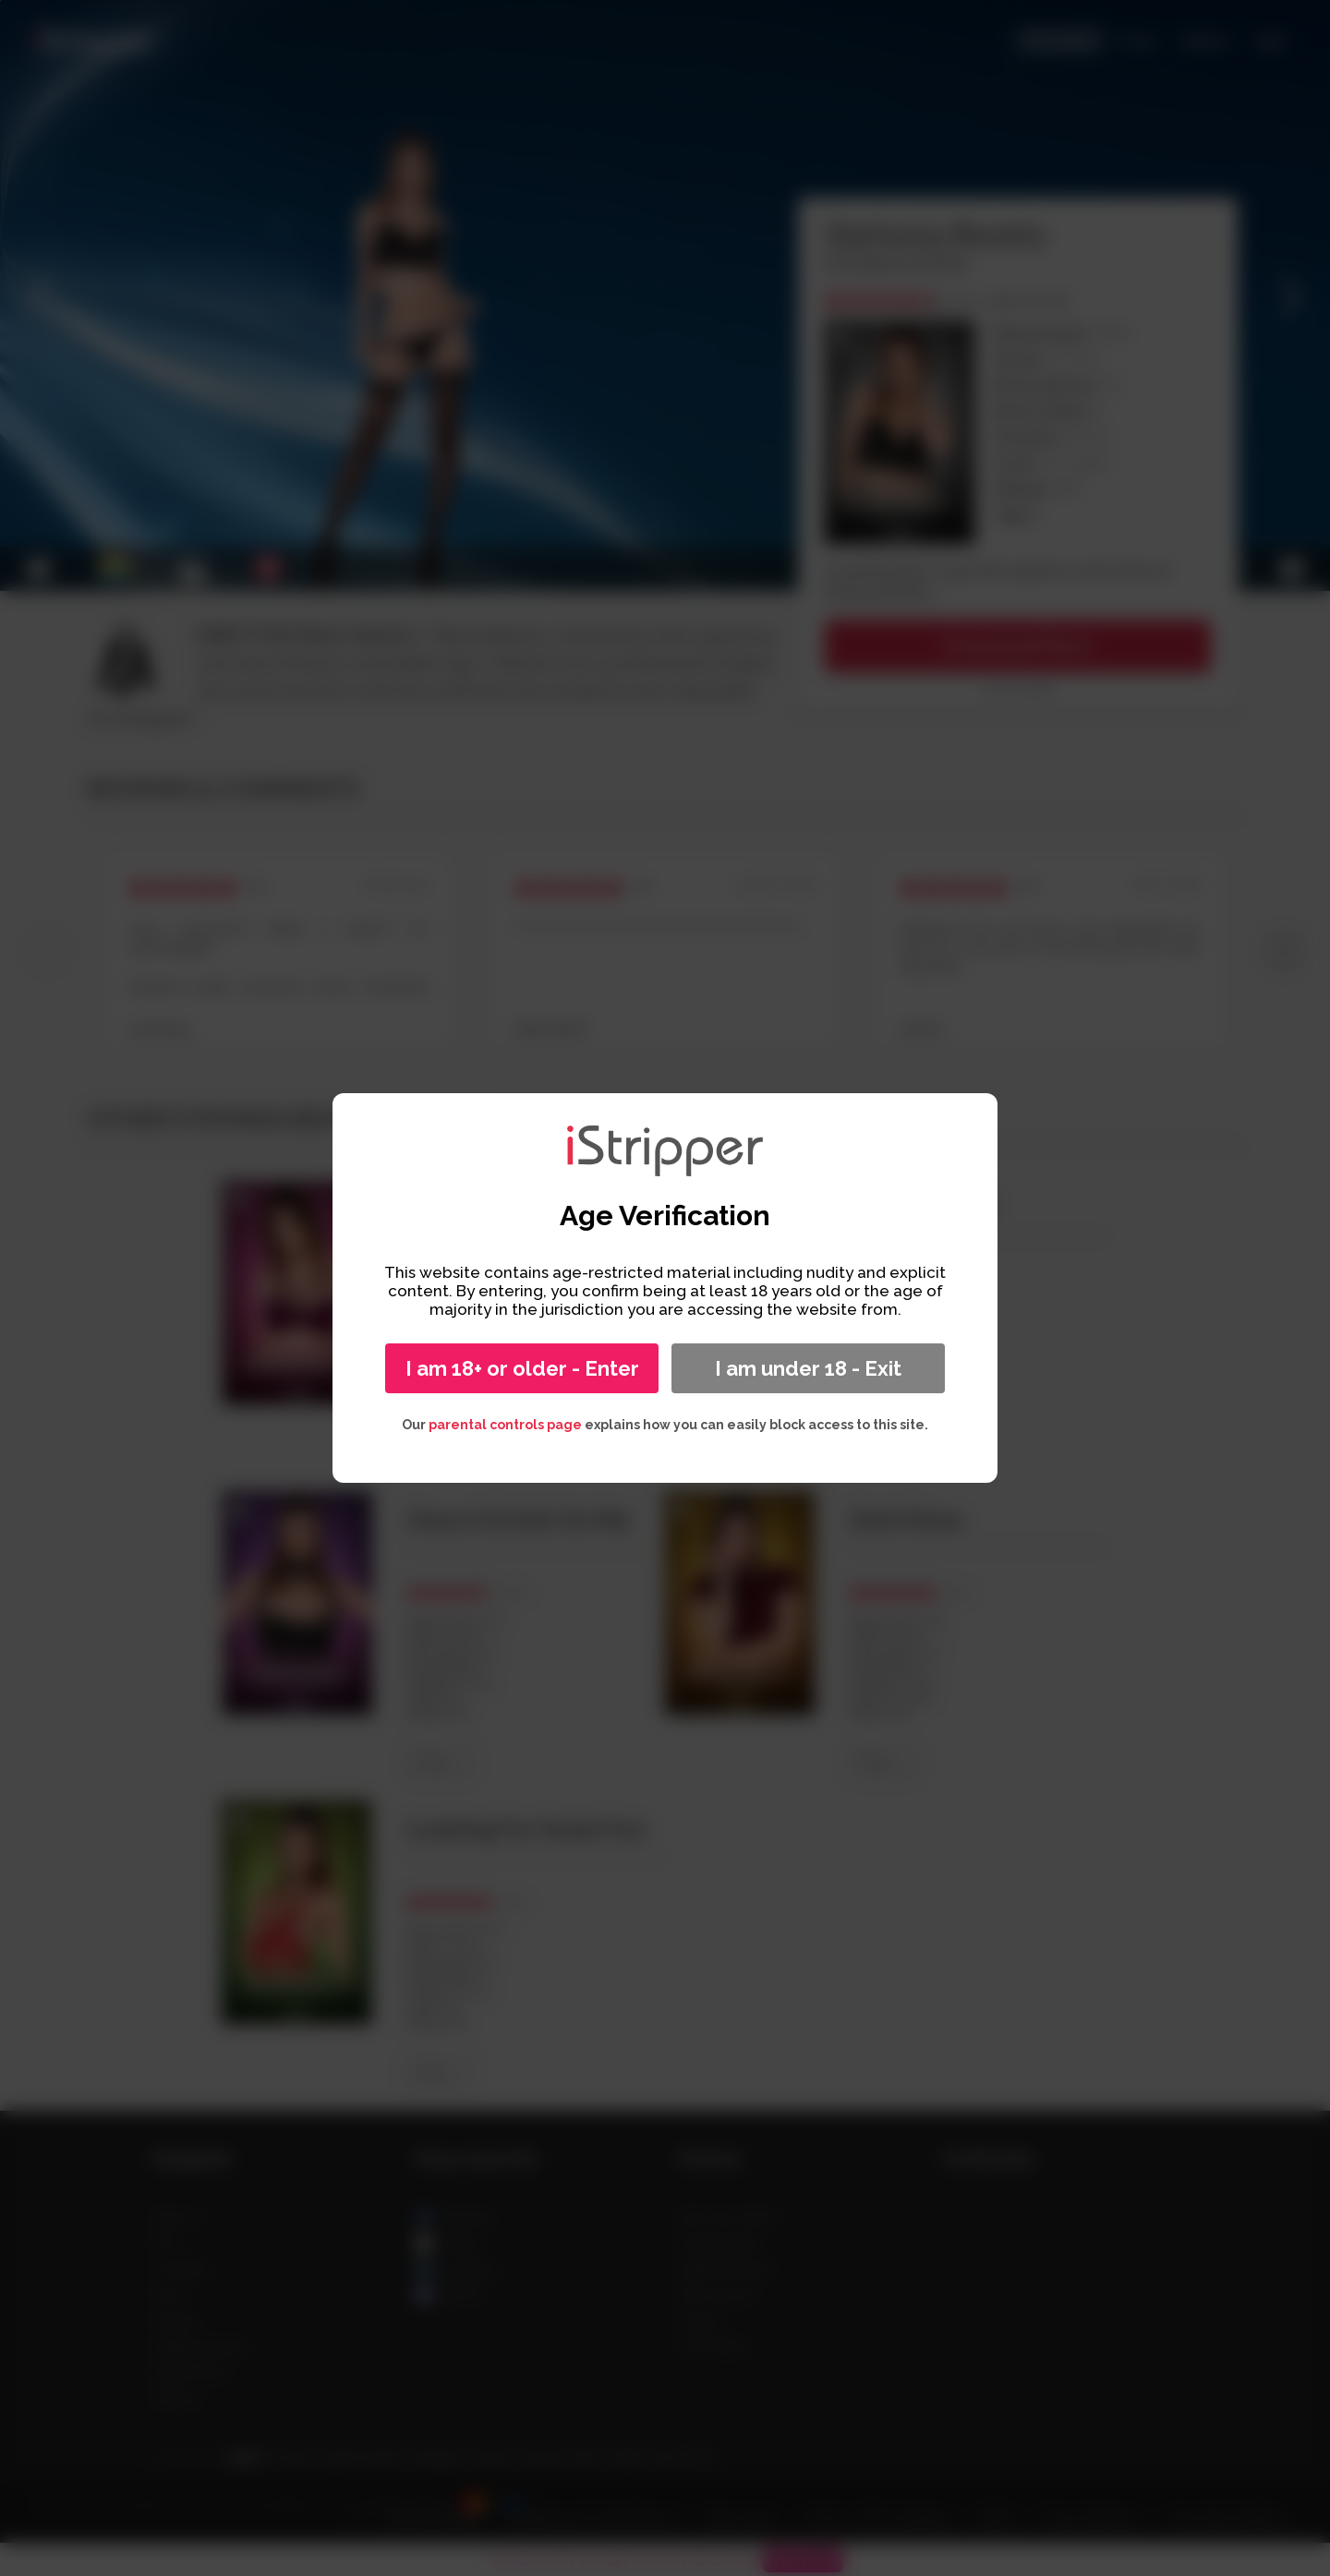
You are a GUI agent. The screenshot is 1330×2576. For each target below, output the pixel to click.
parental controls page (505, 1424)
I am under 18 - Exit (808, 1368)
